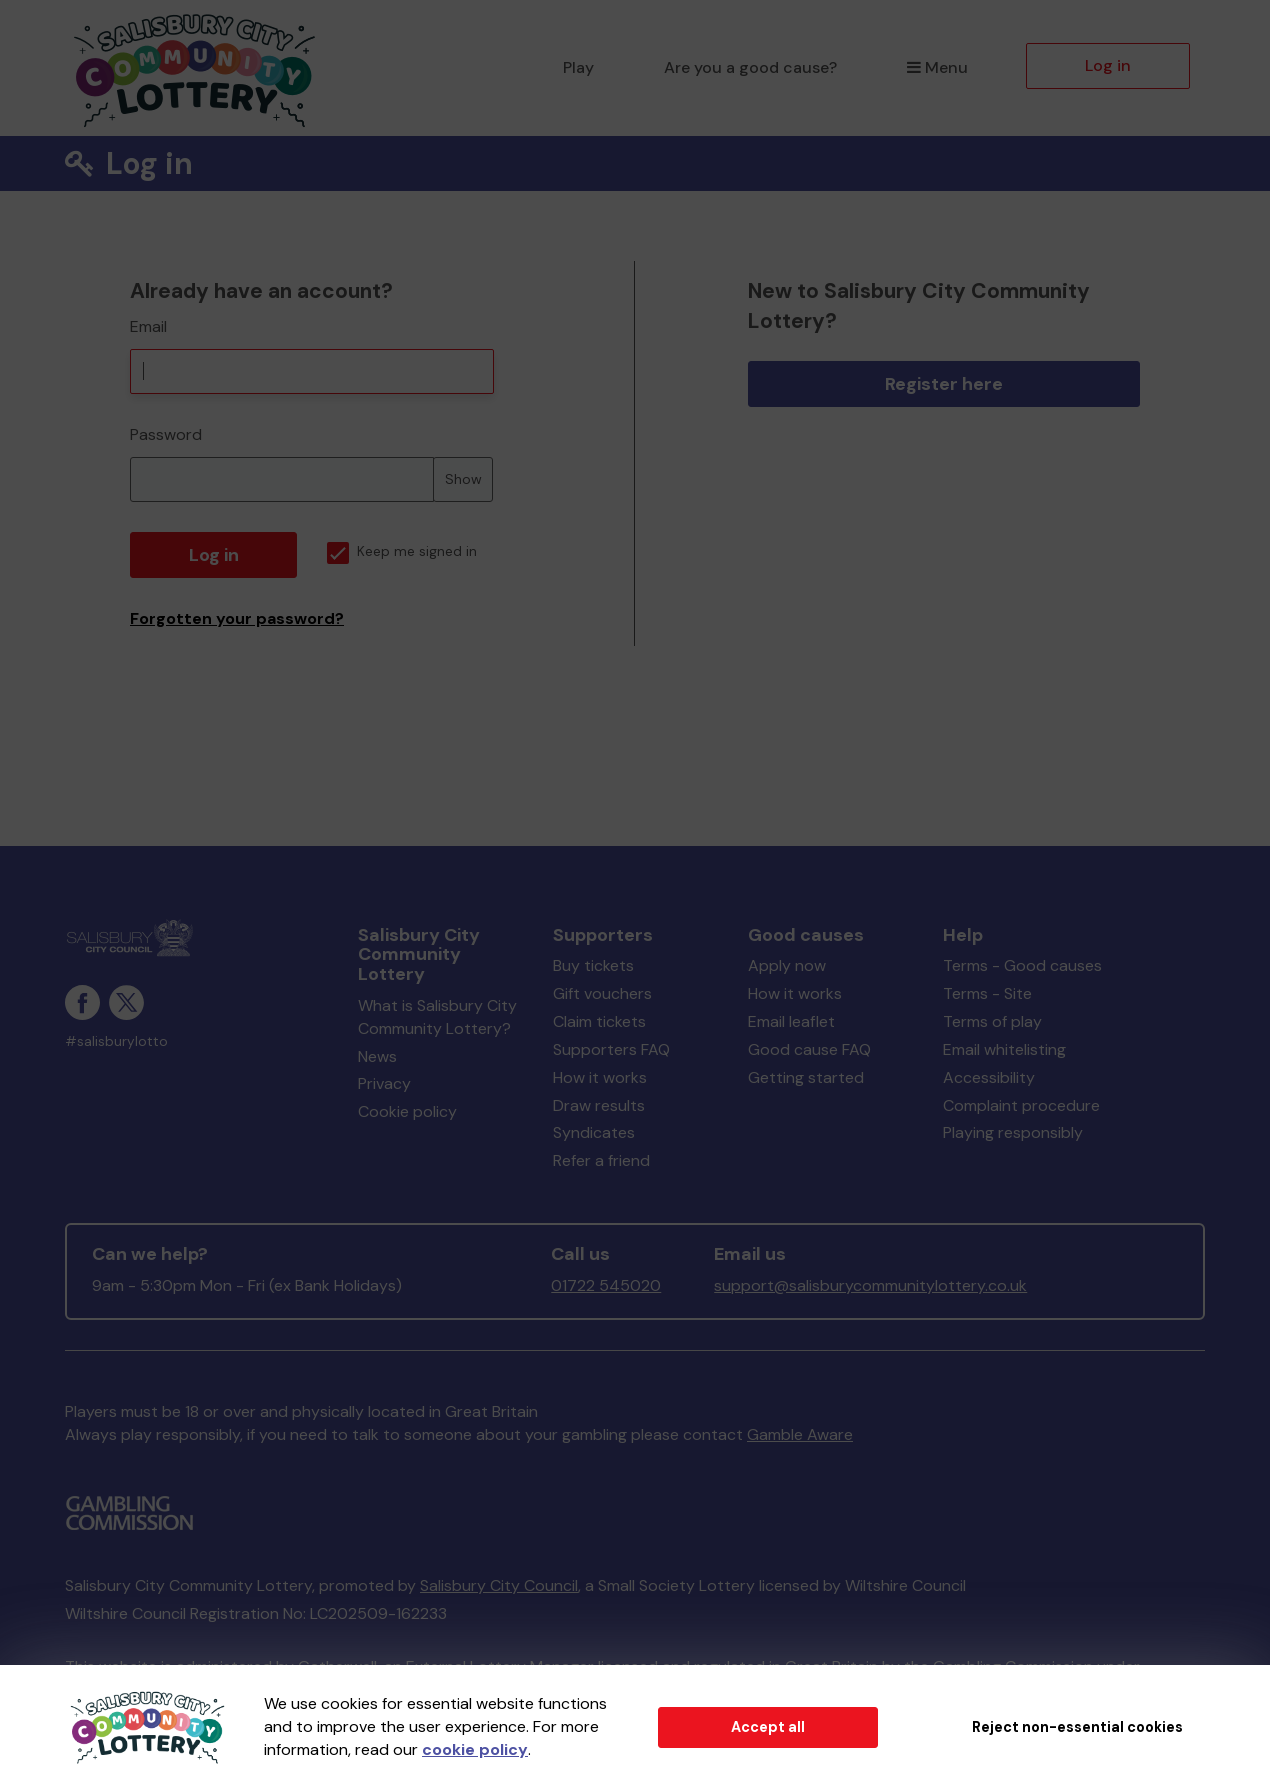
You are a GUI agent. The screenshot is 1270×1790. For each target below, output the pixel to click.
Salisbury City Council (499, 1585)
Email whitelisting (1004, 1049)
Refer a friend (601, 1160)
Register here (944, 384)
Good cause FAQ (809, 1049)
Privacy (384, 1083)
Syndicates (594, 1132)
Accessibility (989, 1077)
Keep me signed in (402, 551)
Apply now (787, 965)
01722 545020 (606, 1285)
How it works (600, 1077)
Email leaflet (791, 1021)
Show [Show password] (463, 479)
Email (148, 326)
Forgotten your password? (237, 618)
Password (166, 434)
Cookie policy (407, 1111)
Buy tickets (593, 965)
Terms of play (992, 1021)
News (377, 1056)
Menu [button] (937, 67)
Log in (1108, 65)
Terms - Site (987, 993)
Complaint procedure (1021, 1105)
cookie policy (475, 1749)
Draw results (599, 1105)
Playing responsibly (1013, 1132)
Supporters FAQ (611, 1049)
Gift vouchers (602, 993)
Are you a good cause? (750, 67)
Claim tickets (599, 1021)
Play (578, 67)
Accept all (768, 1727)
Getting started (806, 1077)
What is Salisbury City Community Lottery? (437, 1017)
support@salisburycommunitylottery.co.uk (870, 1285)
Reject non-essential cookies (1077, 1727)
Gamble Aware (800, 1434)
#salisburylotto (116, 1041)
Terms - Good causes (1022, 965)
